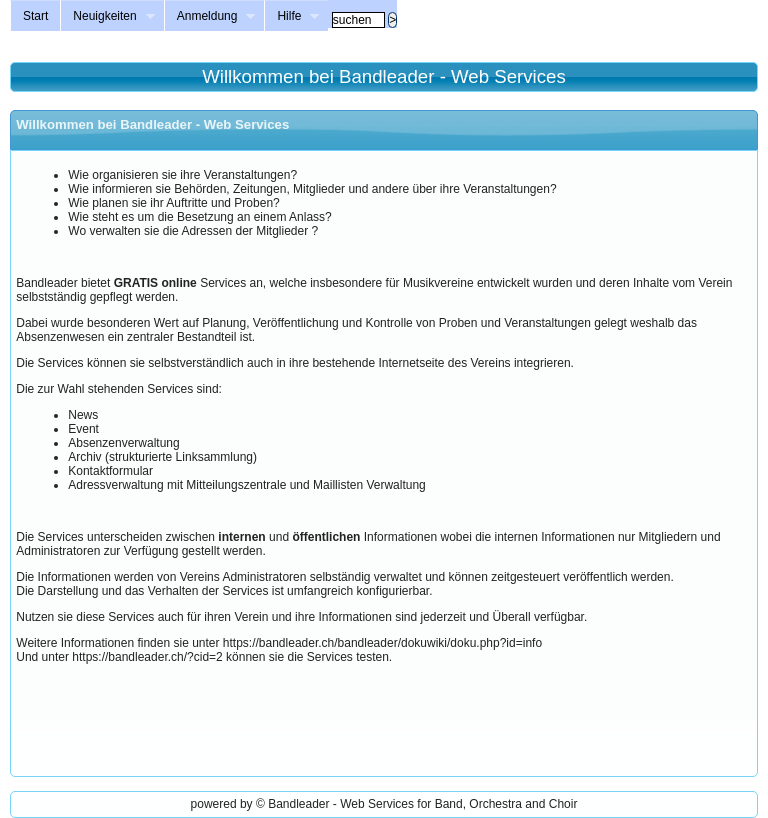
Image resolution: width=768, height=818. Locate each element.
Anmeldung (210, 16)
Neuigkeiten (107, 16)
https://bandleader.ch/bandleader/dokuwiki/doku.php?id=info (382, 643)
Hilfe (291, 16)
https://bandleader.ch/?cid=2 (147, 657)
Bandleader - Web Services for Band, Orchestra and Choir (422, 804)
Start (35, 16)
